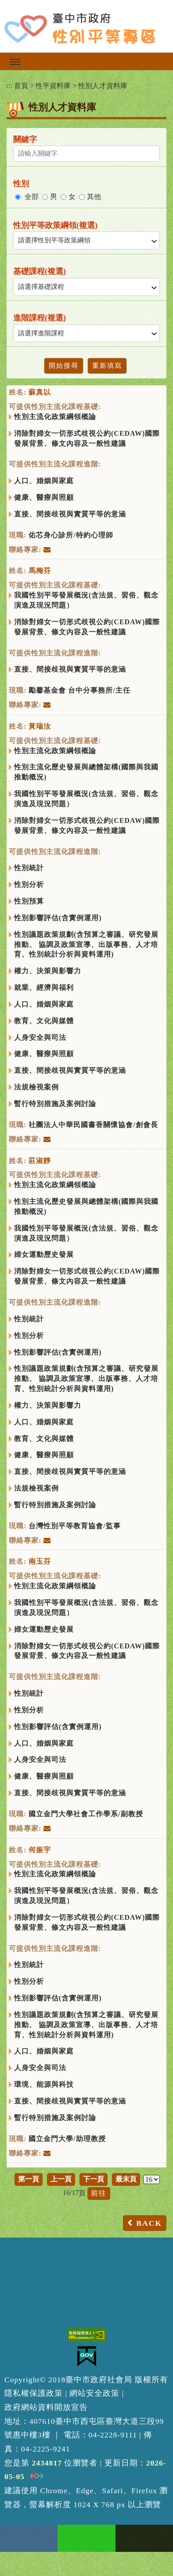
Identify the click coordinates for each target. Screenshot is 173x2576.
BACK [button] (149, 2223)
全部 (32, 196)
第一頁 (28, 2179)
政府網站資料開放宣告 (46, 2407)
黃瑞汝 (40, 726)
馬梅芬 (40, 570)
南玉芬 (40, 1561)
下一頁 (93, 2179)
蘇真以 (40, 392)
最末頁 (126, 2179)
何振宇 (40, 1850)
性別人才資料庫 (102, 85)
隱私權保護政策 (33, 2393)
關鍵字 (25, 139)
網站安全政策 (94, 2393)
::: (9, 85)
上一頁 (61, 2179)
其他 (94, 196)
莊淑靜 (40, 1160)
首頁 (21, 85)
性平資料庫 (53, 85)
